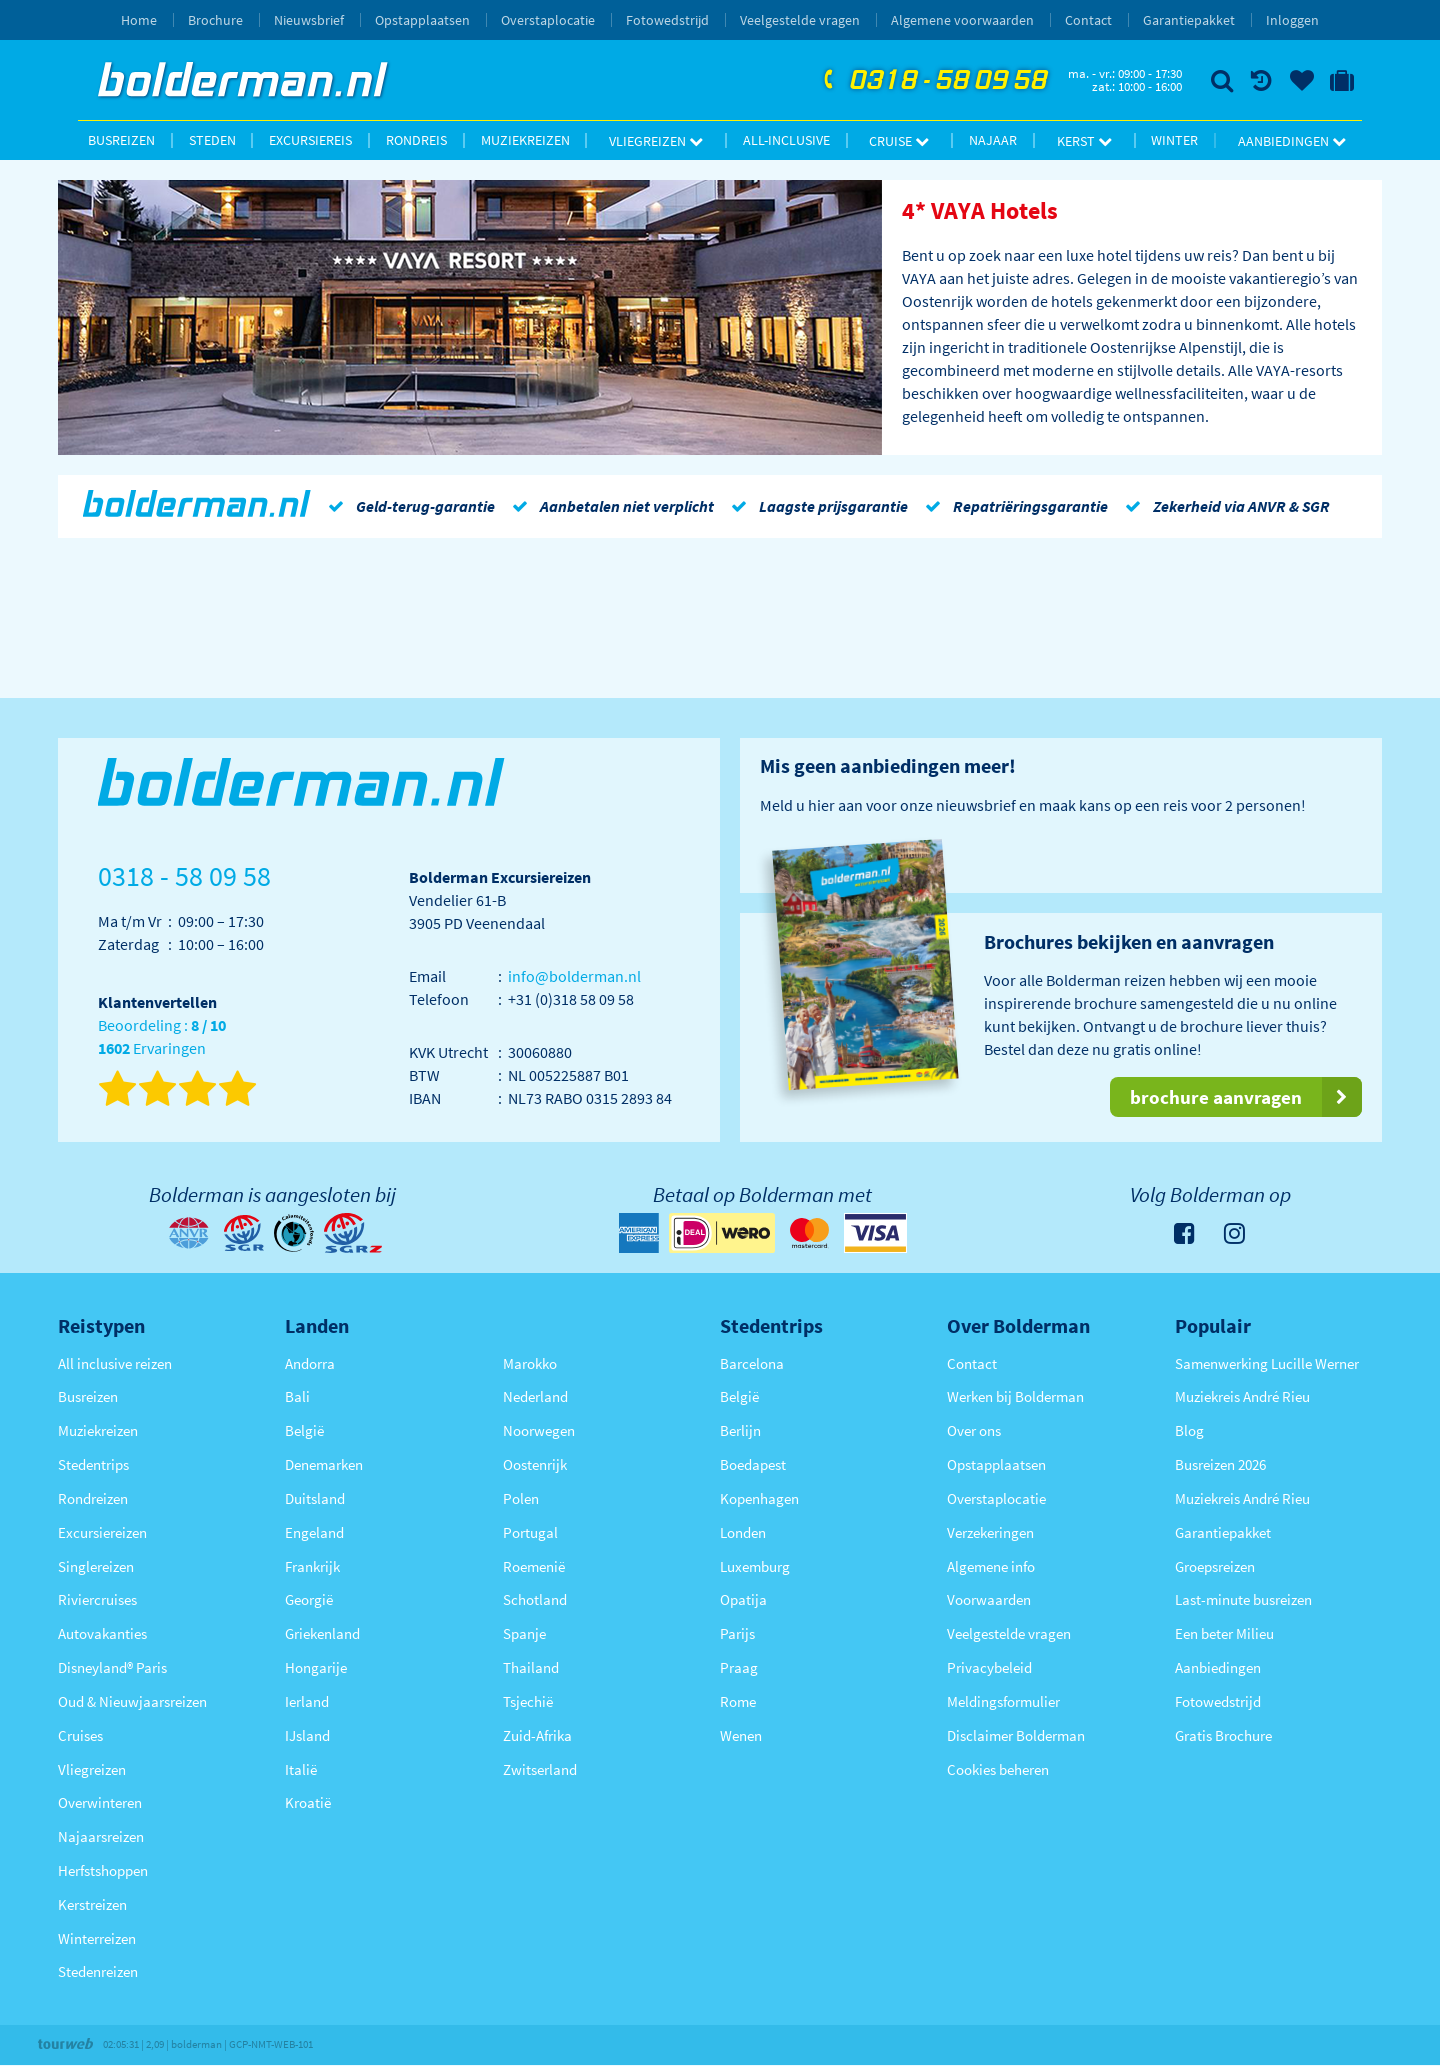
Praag (739, 1667)
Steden (212, 140)
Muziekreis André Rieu (1242, 1396)
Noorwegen (539, 1430)
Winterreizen (97, 1938)
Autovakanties (102, 1633)
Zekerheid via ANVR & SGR (1224, 506)
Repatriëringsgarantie (1013, 506)
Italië (301, 1769)
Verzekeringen (990, 1532)
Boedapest (753, 1464)
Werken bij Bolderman (1015, 1396)
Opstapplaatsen (422, 20)
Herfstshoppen (103, 1870)
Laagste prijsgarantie (816, 506)
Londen (743, 1532)
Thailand (531, 1667)
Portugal (530, 1532)
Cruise (899, 141)
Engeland (314, 1532)
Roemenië (534, 1566)
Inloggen (1292, 20)
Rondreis (416, 140)
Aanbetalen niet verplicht (609, 506)
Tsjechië (528, 1701)
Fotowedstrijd (667, 20)
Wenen (741, 1735)
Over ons (974, 1430)
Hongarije (316, 1667)
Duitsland (315, 1498)
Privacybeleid (989, 1667)
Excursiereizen (102, 1532)
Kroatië (308, 1802)
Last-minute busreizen (1243, 1599)
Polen (521, 1498)
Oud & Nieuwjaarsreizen (132, 1701)
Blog (1189, 1430)
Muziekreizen (525, 140)
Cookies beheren (998, 1769)
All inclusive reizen (115, 1363)
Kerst (1084, 141)
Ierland (307, 1701)
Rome (738, 1701)
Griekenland (322, 1633)
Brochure (215, 20)
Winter (1174, 140)
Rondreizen (93, 1498)
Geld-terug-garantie (408, 506)
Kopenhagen (759, 1498)
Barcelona (752, 1363)
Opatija (743, 1599)
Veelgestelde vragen (800, 20)
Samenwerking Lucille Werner (1267, 1363)
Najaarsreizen (101, 1836)
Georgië (309, 1599)
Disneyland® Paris (112, 1667)
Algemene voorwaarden (962, 20)
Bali (297, 1396)
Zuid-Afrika (537, 1735)
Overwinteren (100, 1802)
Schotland (535, 1599)
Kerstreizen (92, 1904)
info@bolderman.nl (574, 976)
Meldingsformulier (1003, 1701)
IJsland (307, 1735)
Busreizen (121, 140)
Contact (1088, 20)
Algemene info (991, 1566)
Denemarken (324, 1464)
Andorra (310, 1363)
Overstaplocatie (548, 20)
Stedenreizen (98, 1971)
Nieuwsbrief (309, 20)
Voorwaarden (989, 1599)
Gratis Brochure (1223, 1735)
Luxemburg (755, 1566)
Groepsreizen (1215, 1566)
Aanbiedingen (1292, 141)
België (304, 1430)
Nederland (535, 1396)
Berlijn (740, 1430)
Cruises (80, 1735)
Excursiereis (310, 140)
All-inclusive (786, 140)
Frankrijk (312, 1566)
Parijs (737, 1633)
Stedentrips (93, 1464)
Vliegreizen (656, 141)
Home (139, 20)
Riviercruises (97, 1599)
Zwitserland (540, 1769)
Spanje (524, 1633)
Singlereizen (96, 1566)
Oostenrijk (535, 1464)
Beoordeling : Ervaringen (162, 1037)
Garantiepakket (1189, 20)
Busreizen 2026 (1220, 1464)
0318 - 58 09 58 (933, 81)
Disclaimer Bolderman (1016, 1735)
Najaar (993, 140)
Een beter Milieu (1224, 1633)
